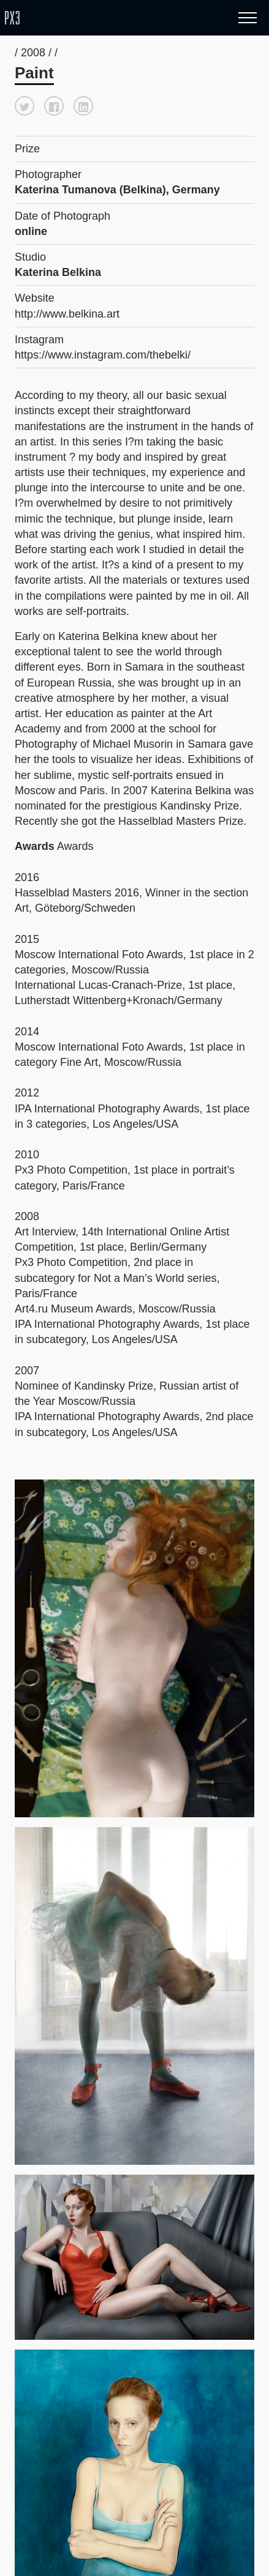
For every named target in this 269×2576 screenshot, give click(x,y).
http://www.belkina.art (67, 314)
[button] (24, 106)
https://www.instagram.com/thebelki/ (103, 355)
